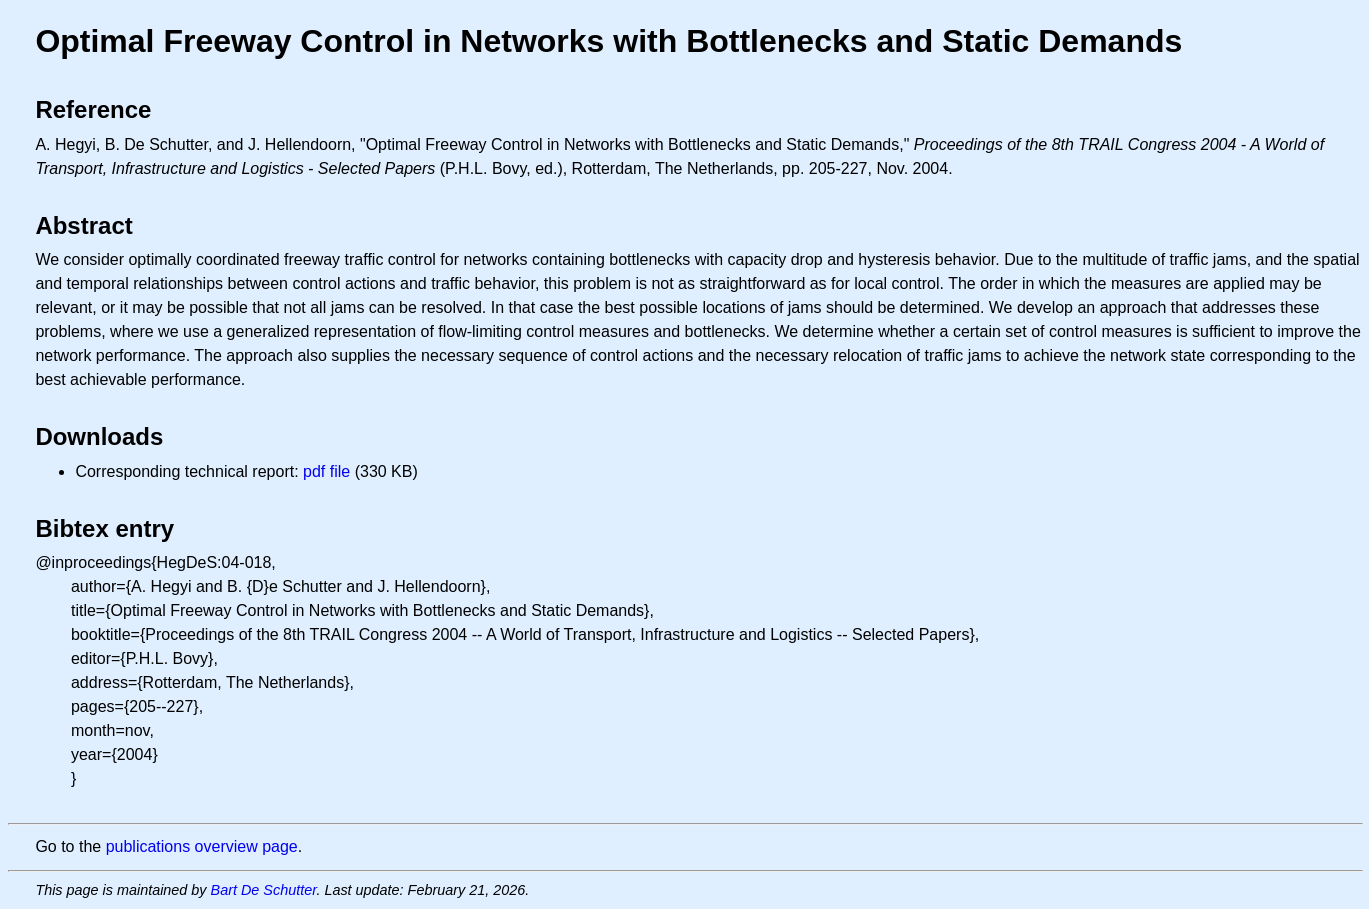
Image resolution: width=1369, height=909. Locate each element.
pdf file (326, 471)
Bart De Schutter (264, 890)
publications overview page (202, 846)
